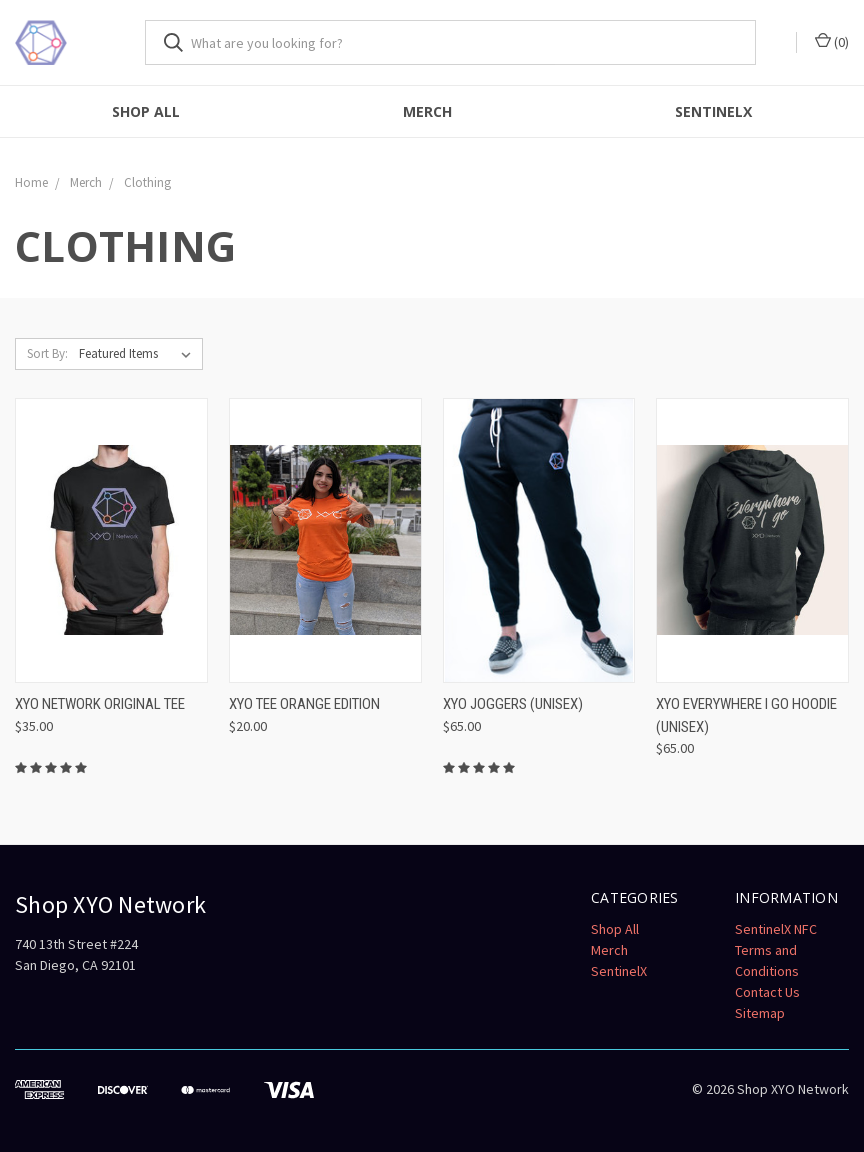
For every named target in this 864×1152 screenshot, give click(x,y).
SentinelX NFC (776, 929)
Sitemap (760, 1013)
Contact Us (767, 992)
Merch (427, 111)
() (832, 41)
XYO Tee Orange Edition (304, 704)
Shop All (146, 111)
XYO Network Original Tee (100, 704)
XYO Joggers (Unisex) (513, 704)
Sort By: (47, 353)
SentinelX (713, 111)
